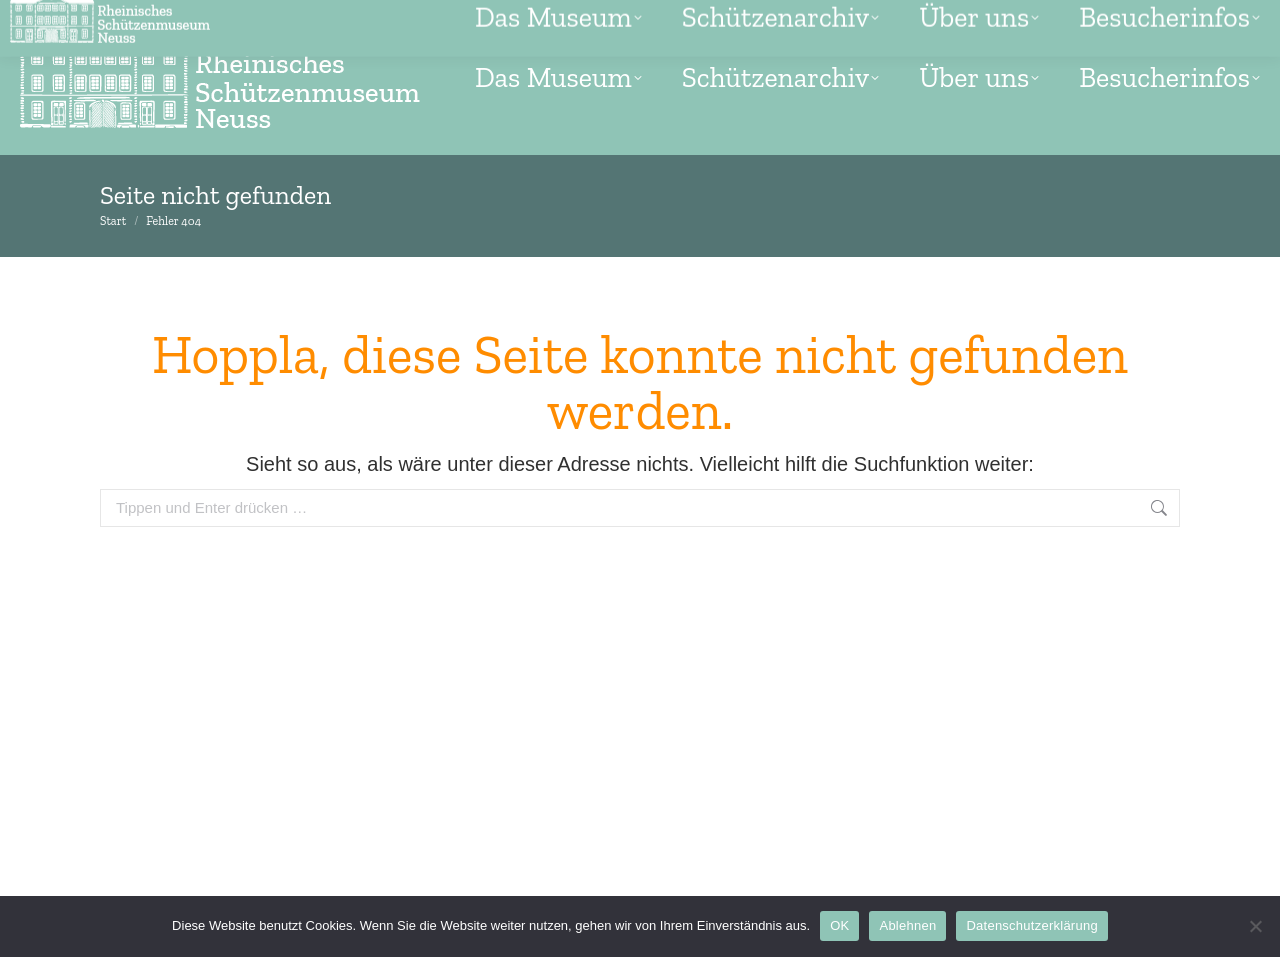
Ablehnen (907, 925)
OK (839, 925)
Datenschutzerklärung (1031, 925)
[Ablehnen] (1255, 926)
